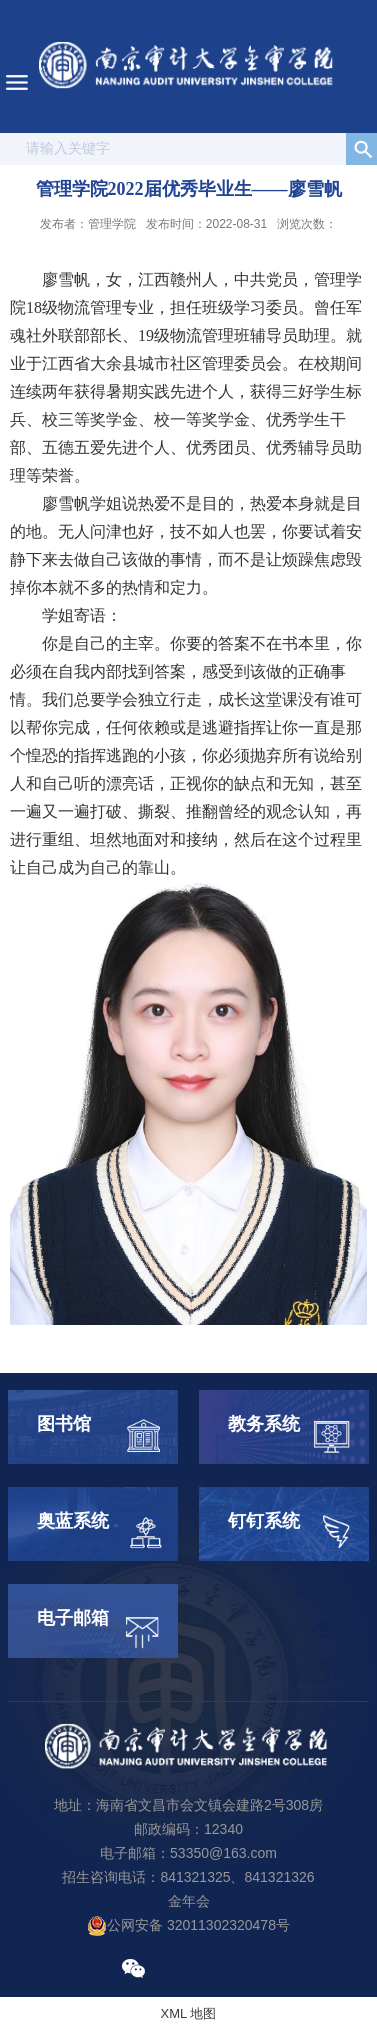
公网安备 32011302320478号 (188, 1925)
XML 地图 (189, 2013)
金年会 (189, 1901)
